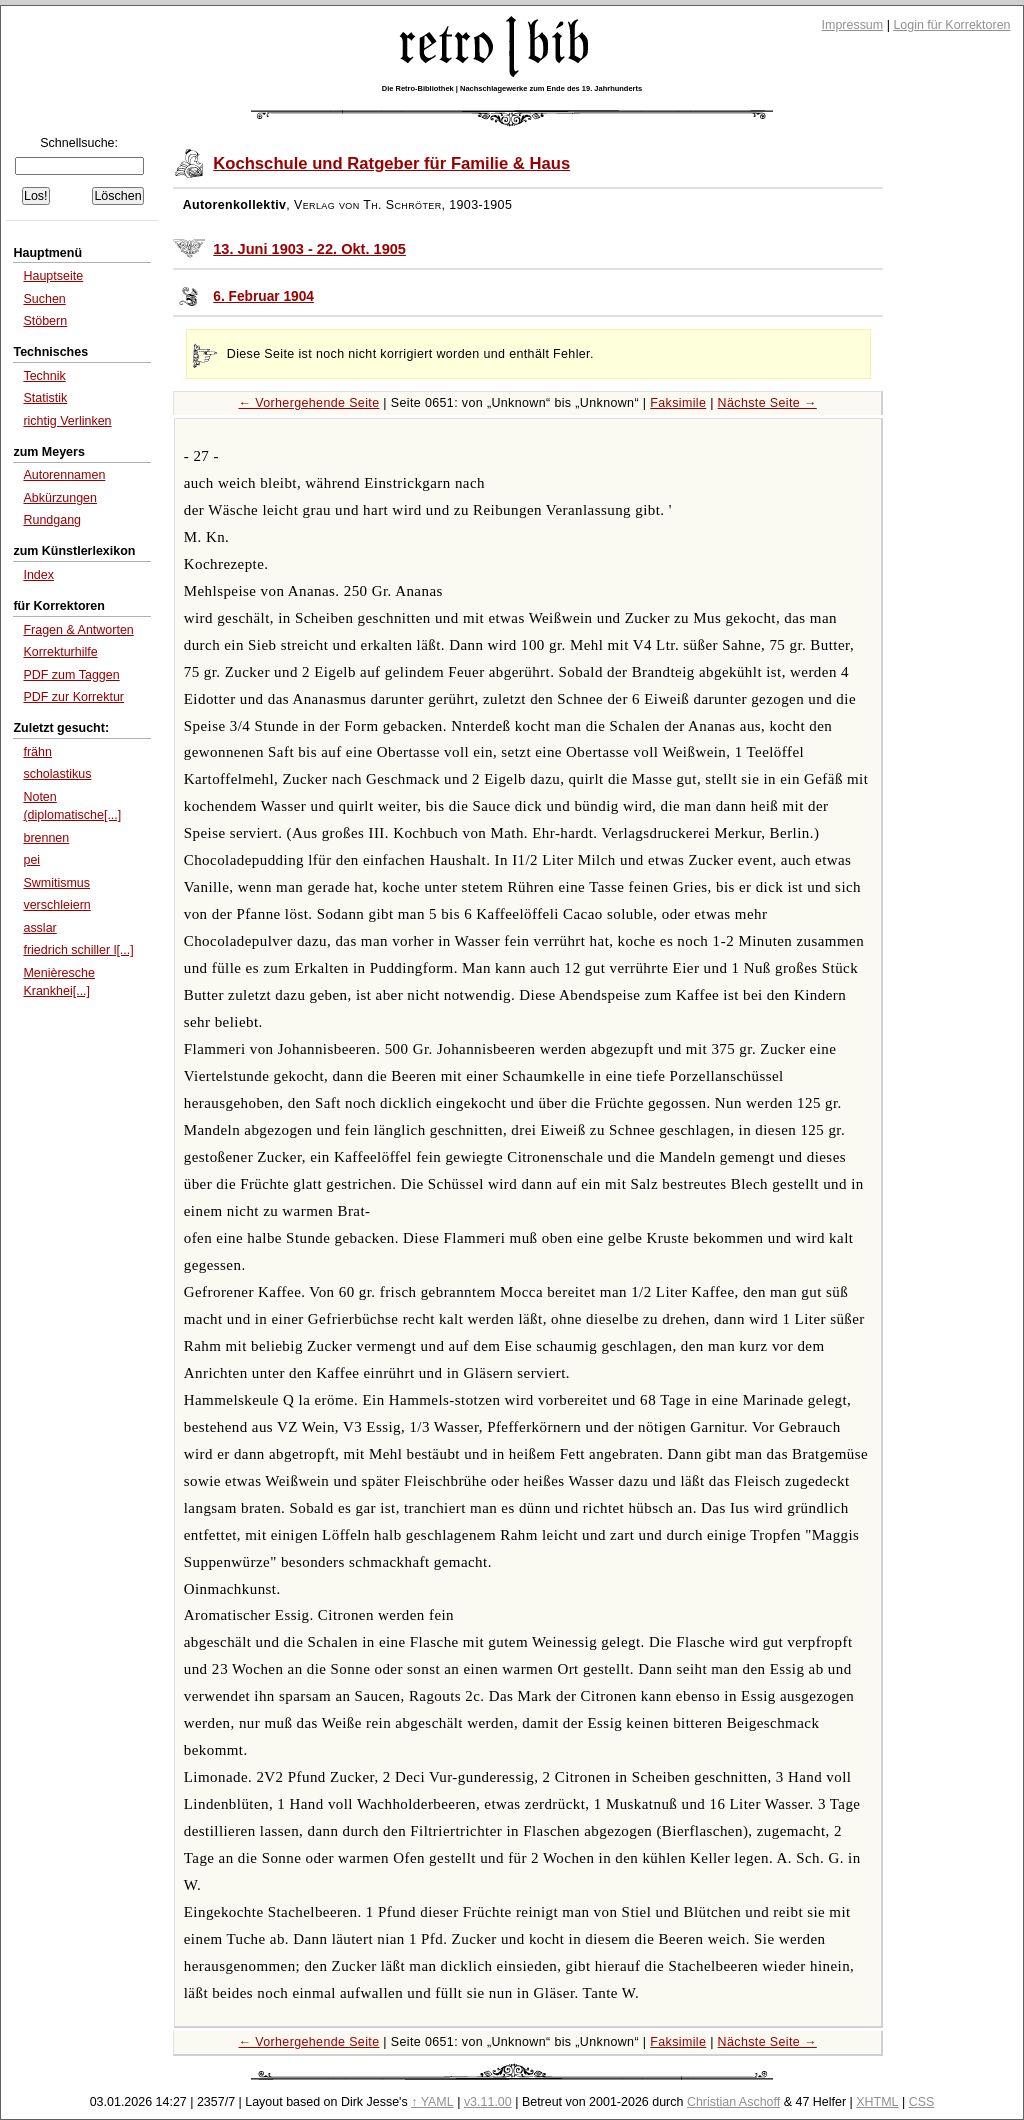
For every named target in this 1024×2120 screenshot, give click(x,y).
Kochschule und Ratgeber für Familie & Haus (391, 163)
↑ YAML (432, 2102)
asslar (39, 928)
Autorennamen (64, 475)
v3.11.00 (488, 2102)
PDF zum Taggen (71, 675)
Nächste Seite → (767, 403)
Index (38, 575)
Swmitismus (56, 883)
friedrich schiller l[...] (78, 950)
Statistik (45, 398)
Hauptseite (53, 276)
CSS (922, 2102)
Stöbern (45, 321)
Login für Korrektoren (951, 25)
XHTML (877, 2102)
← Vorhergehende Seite (309, 403)
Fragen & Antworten (78, 630)
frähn (37, 752)
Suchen (44, 299)
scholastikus (57, 774)
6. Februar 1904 (263, 296)
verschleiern (56, 905)
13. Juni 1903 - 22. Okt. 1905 (309, 249)
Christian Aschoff (733, 2102)
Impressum (853, 25)
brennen (46, 838)
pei (31, 860)
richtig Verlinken (67, 421)
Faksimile (678, 403)
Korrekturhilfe (60, 652)
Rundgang (52, 520)
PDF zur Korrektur (73, 697)
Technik (44, 376)
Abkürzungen (60, 498)
